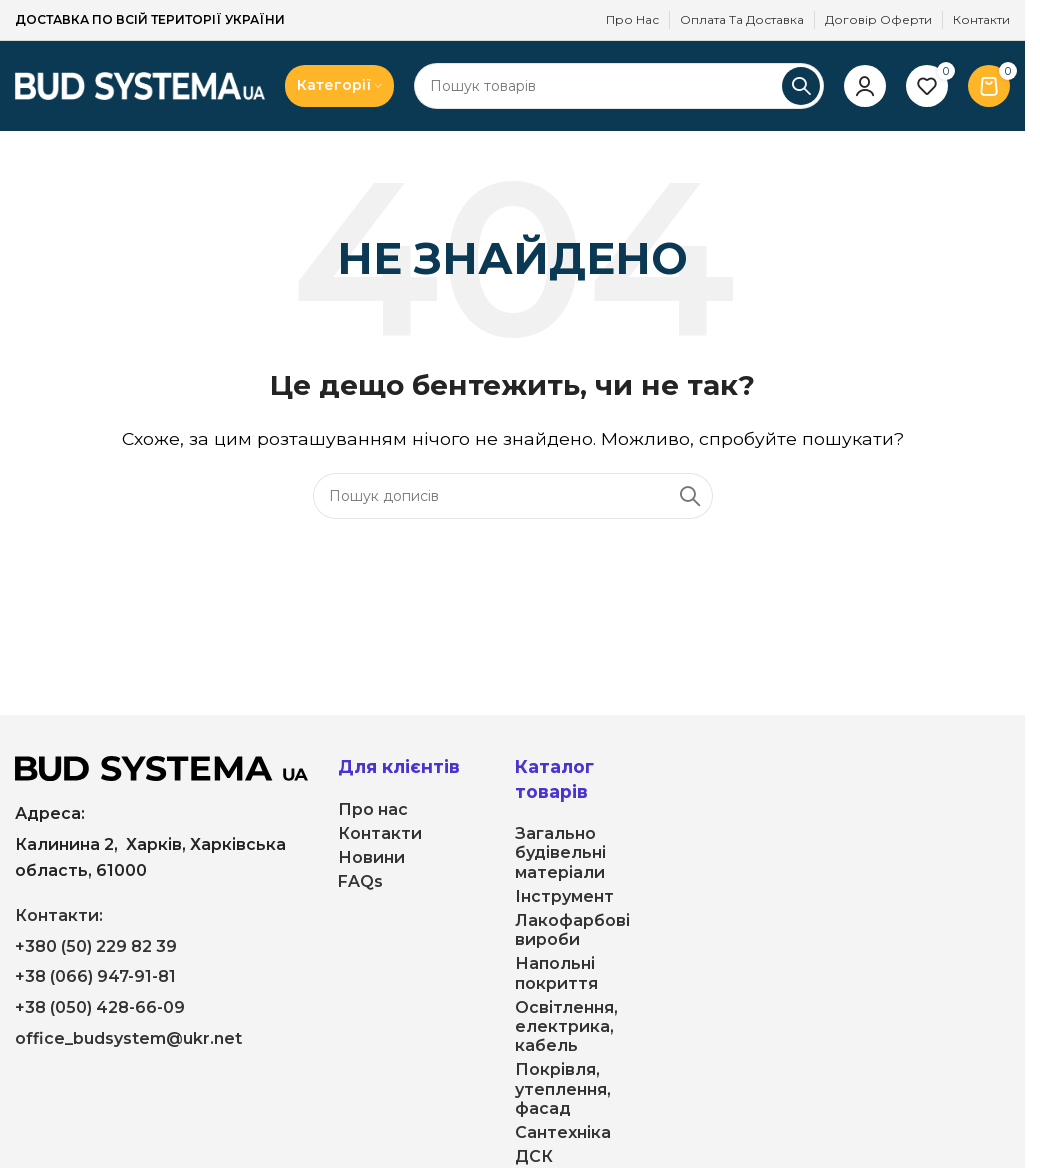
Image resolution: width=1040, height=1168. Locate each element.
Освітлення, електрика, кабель (566, 1026)
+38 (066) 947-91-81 (95, 976)
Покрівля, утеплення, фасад (563, 1088)
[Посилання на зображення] (161, 767)
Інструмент (564, 896)
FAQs (360, 881)
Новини (371, 857)
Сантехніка (563, 1132)
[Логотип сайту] (140, 84)
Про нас (373, 809)
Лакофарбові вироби (572, 930)
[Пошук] (619, 86)
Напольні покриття (556, 973)
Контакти (380, 833)
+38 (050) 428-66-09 (100, 1007)
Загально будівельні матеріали (560, 852)
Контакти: (59, 915)
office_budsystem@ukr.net (128, 1038)
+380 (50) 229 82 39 (96, 946)
